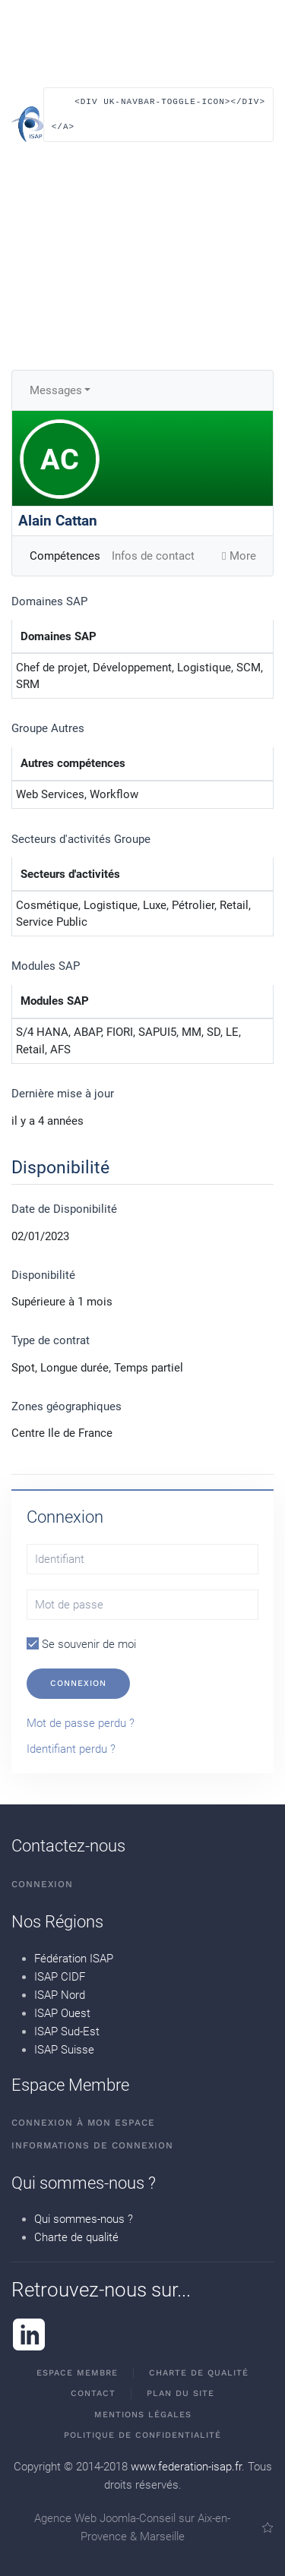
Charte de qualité (76, 2237)
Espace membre (77, 2373)
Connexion (78, 1683)
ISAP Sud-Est (67, 2031)
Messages (56, 390)
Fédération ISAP (73, 1958)
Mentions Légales (143, 2415)
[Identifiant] (142, 1559)
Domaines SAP (49, 601)
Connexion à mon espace (83, 2122)
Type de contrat (50, 1340)
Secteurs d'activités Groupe (80, 839)
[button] (158, 122)
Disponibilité (43, 1275)
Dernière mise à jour (62, 1093)
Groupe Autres (47, 728)
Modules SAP (45, 966)
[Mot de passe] (142, 1604)
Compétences (65, 556)
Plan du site (180, 2393)
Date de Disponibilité (64, 1209)
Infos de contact (153, 556)
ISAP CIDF (59, 1977)
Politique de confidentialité (142, 2435)
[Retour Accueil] (27, 124)
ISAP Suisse (64, 2050)
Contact (93, 2393)
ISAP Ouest (62, 2013)
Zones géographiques (66, 1406)
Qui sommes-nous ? (83, 2219)
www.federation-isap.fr (186, 2466)
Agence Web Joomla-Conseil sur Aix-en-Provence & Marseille (154, 2527)
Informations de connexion (92, 2145)
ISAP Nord (59, 1995)
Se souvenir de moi (81, 1644)
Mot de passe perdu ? (81, 1723)
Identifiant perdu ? (71, 1749)
